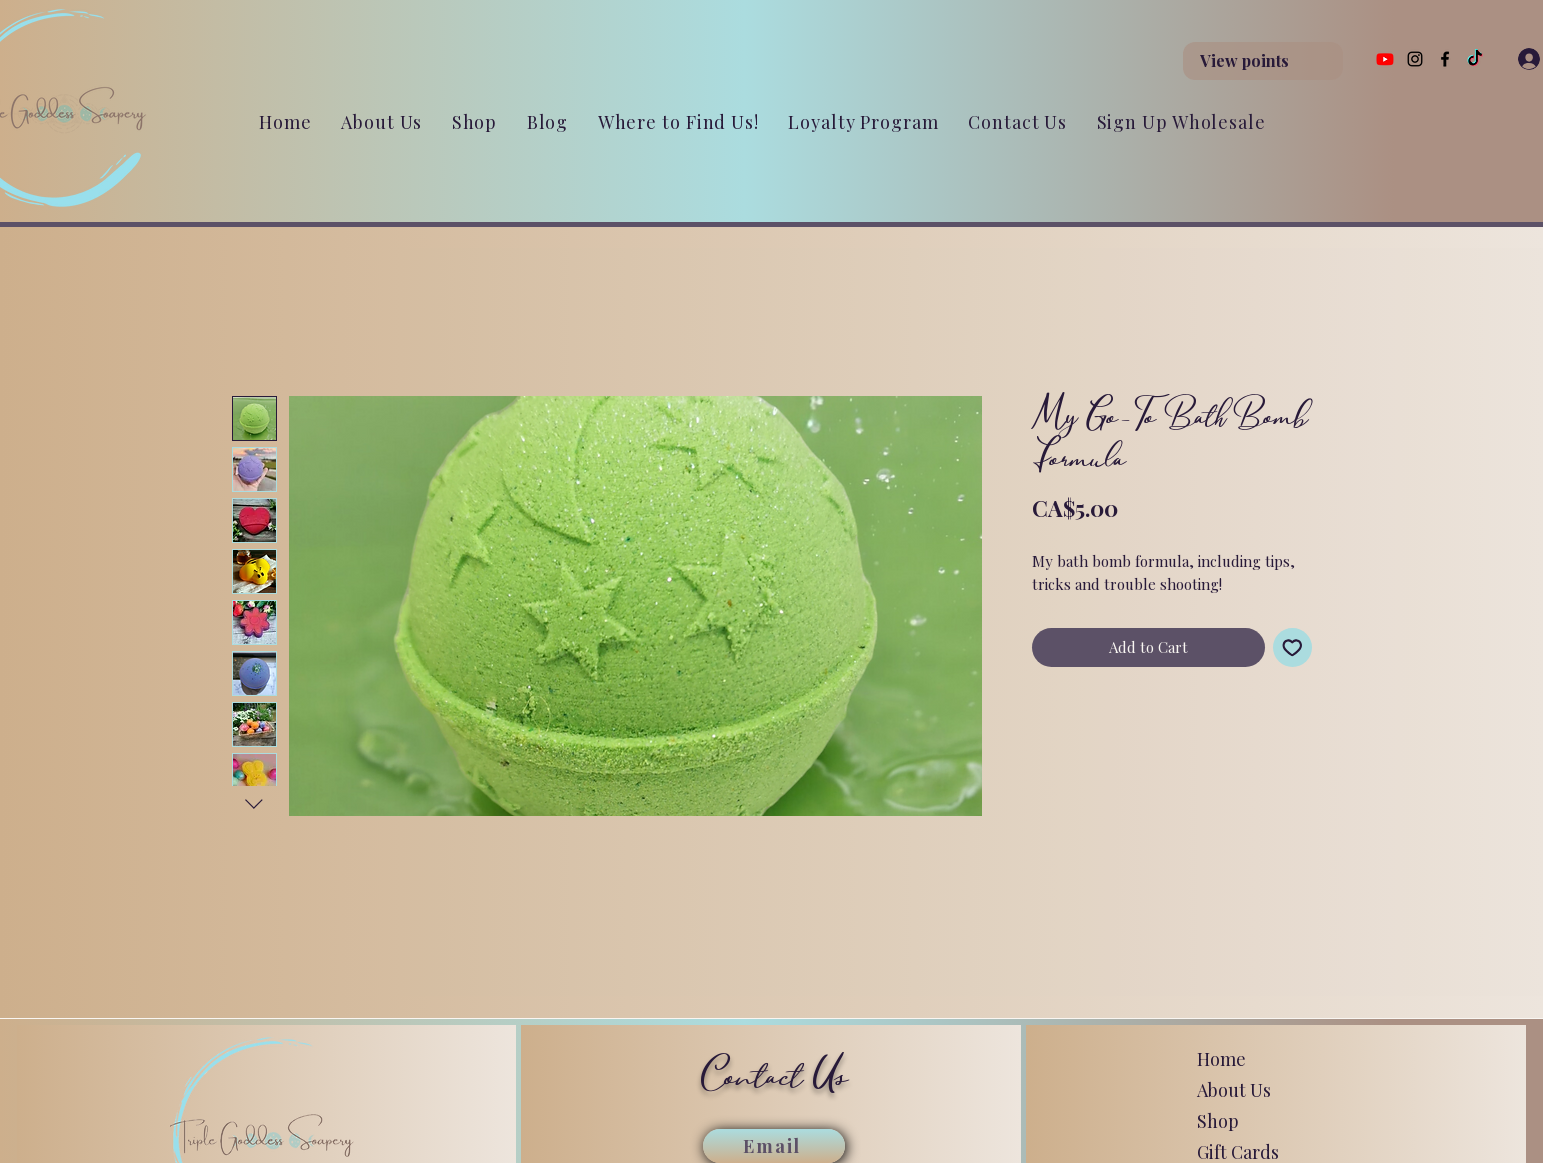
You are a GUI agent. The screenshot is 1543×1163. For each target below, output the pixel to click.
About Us (1234, 1090)
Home (1221, 1059)
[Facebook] (1445, 59)
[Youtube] (1385, 59)
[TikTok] (1475, 59)
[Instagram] (1415, 59)
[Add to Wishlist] (1292, 647)
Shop (1218, 1121)
